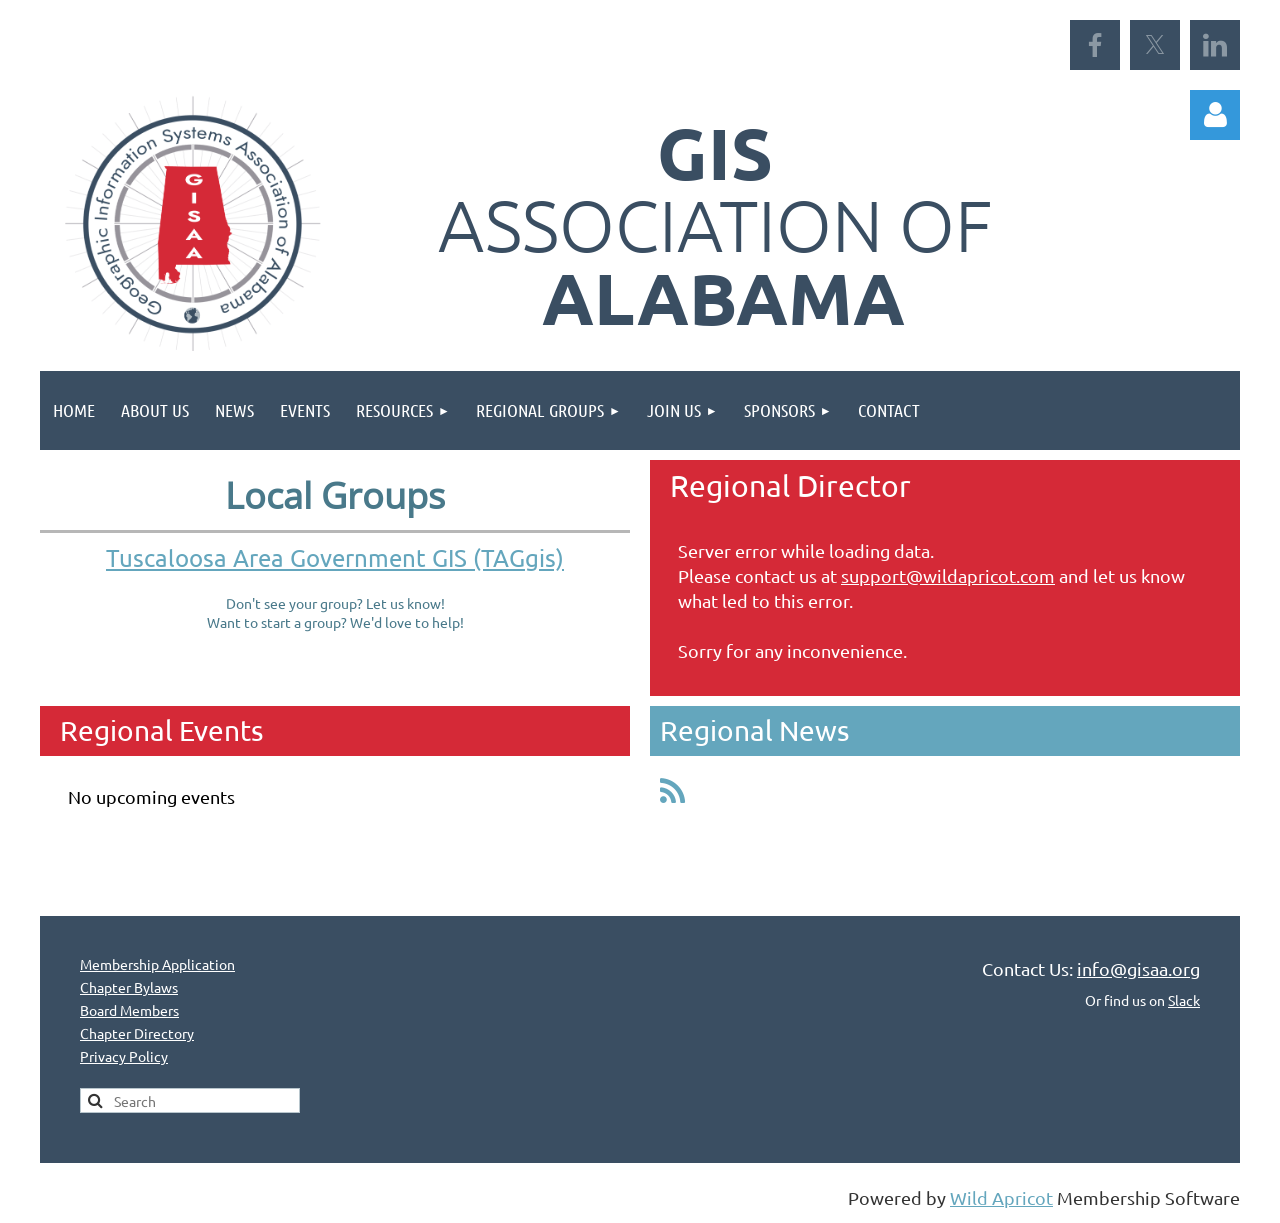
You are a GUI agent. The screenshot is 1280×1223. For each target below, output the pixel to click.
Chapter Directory (137, 1033)
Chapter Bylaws (129, 987)
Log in (1215, 115)
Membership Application (157, 964)
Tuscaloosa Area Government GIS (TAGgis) (335, 557)
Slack (1184, 1000)
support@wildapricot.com (948, 575)
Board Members (129, 1010)
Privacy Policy (124, 1056)
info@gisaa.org (1138, 968)
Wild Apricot (1001, 1197)
